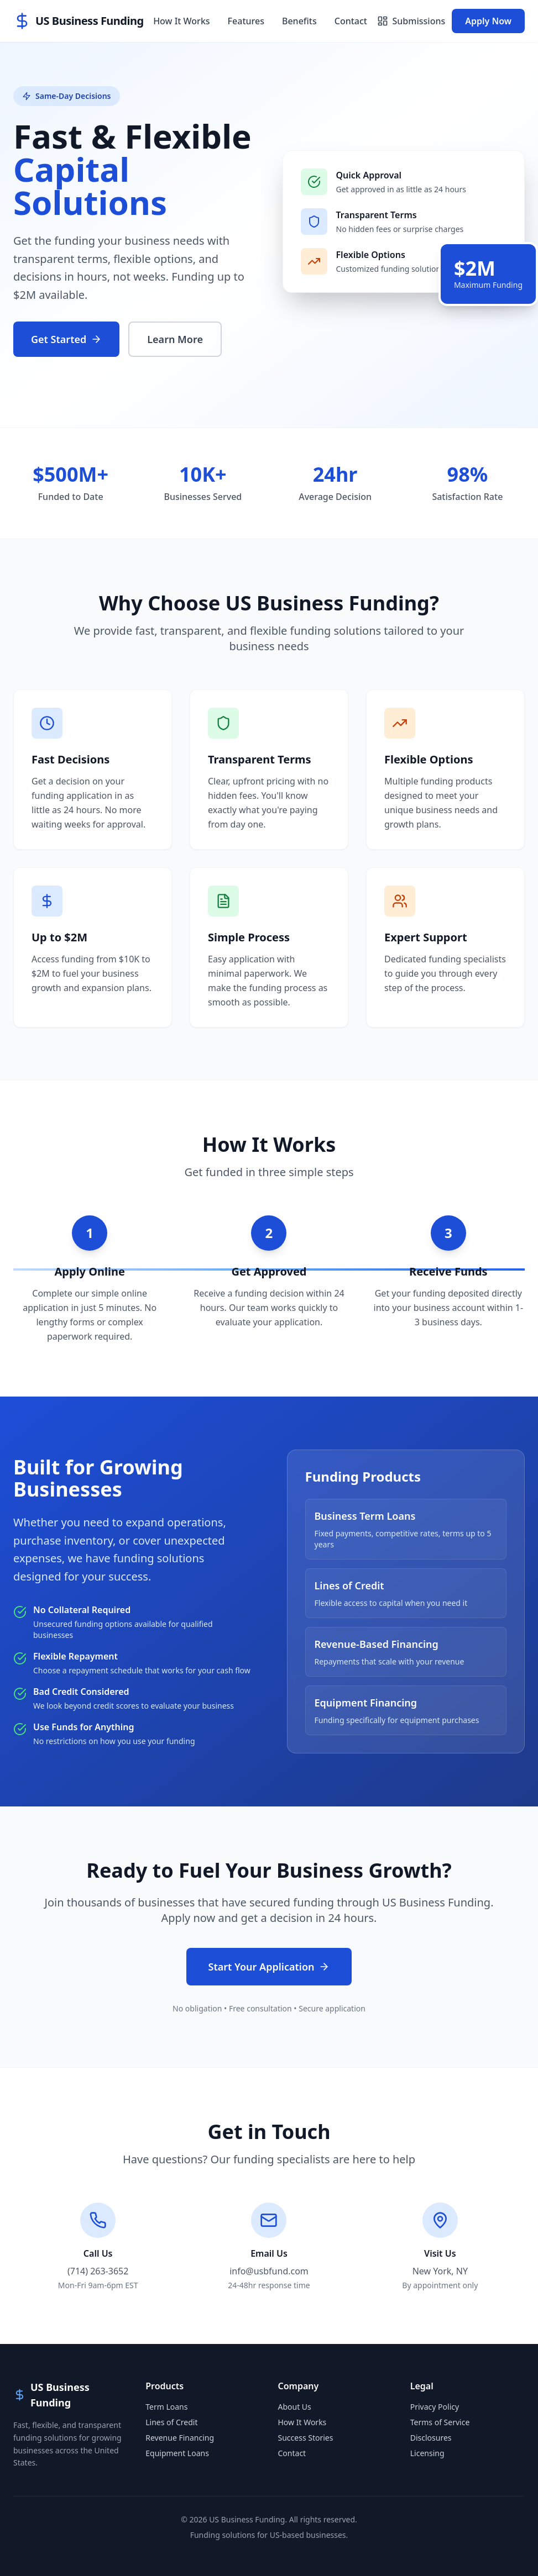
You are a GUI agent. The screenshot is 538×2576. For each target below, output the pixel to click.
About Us (294, 2406)
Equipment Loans (177, 2453)
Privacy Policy (434, 2406)
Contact (351, 21)
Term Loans (166, 2406)
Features (246, 21)
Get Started (66, 339)
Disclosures (431, 2437)
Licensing (427, 2453)
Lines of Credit (171, 2422)
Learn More (175, 339)
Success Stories (305, 2437)
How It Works (181, 21)
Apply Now (488, 21)
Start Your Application (269, 1966)
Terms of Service (440, 2422)
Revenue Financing (179, 2437)
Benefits (299, 21)
